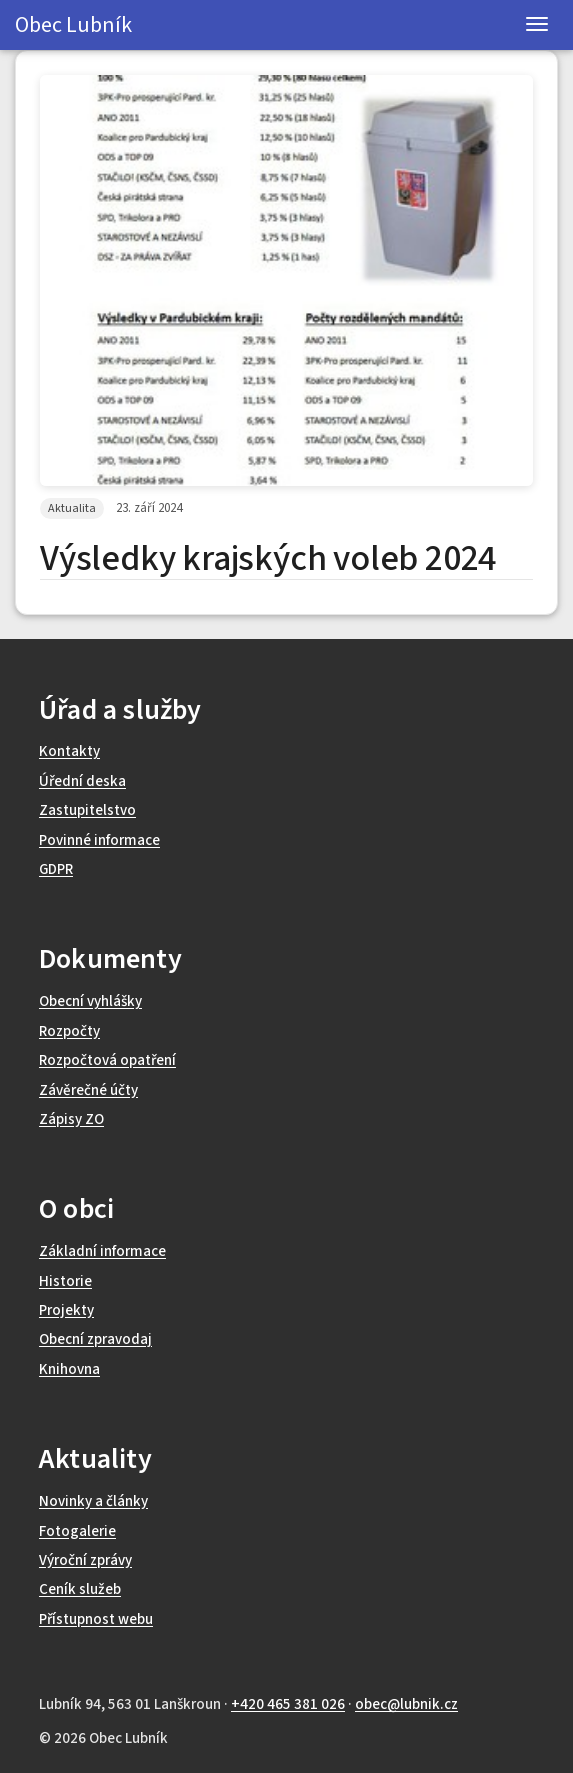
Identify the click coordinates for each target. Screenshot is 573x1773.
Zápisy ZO (71, 1119)
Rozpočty (69, 1031)
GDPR (56, 869)
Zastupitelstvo (87, 810)
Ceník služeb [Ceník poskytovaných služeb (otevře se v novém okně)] (80, 1589)
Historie (65, 1281)
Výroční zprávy (85, 1560)
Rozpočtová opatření (107, 1060)
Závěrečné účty (88, 1090)
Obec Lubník (73, 25)
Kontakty (69, 751)
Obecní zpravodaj (95, 1339)
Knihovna (69, 1369)
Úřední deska (82, 781)
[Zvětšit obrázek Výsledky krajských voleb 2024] (286, 280)
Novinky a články (93, 1501)
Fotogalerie (77, 1531)
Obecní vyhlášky (90, 1001)
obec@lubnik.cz (406, 1704)
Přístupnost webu (96, 1619)
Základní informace (102, 1251)
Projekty (66, 1310)
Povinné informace (99, 840)
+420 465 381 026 (288, 1704)
